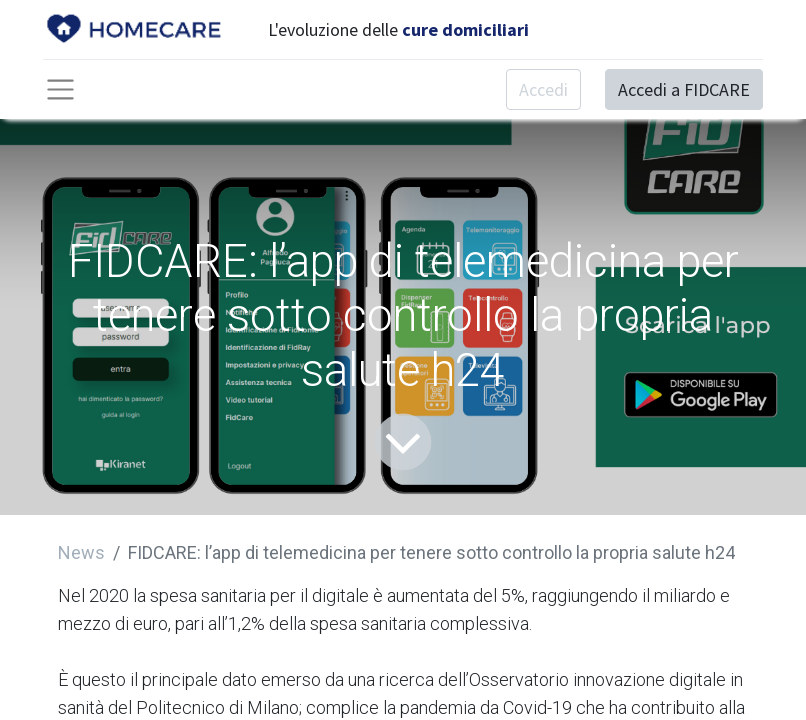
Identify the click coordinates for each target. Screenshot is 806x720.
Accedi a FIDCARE (684, 89)
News (81, 552)
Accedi (543, 89)
